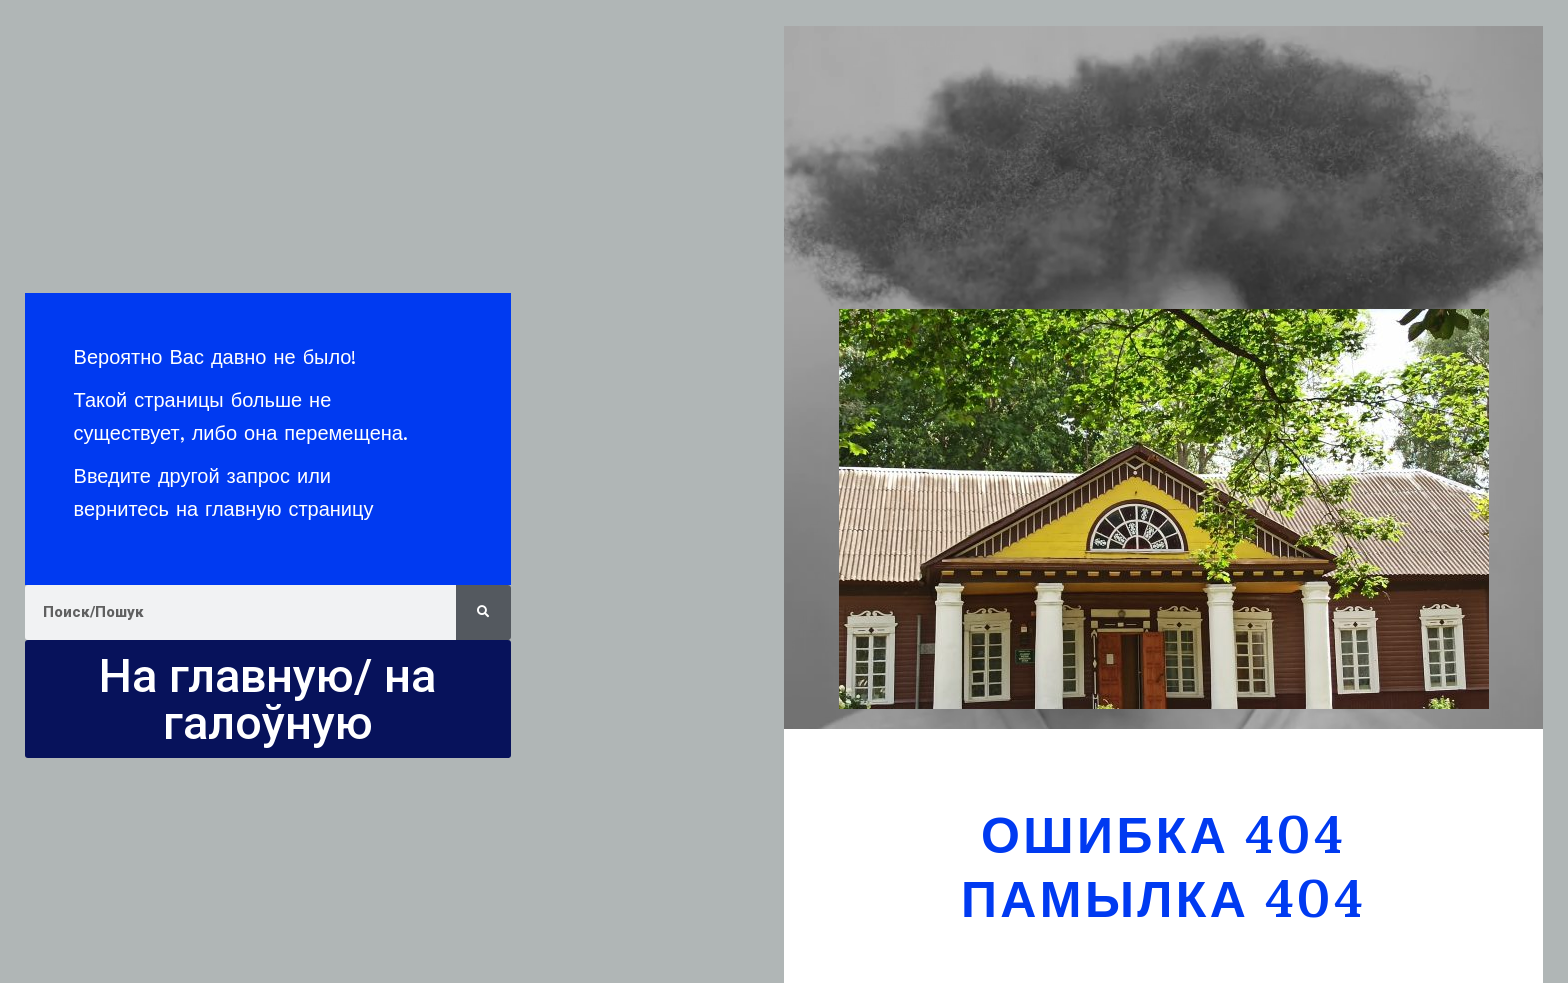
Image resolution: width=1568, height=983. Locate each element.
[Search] (483, 612)
